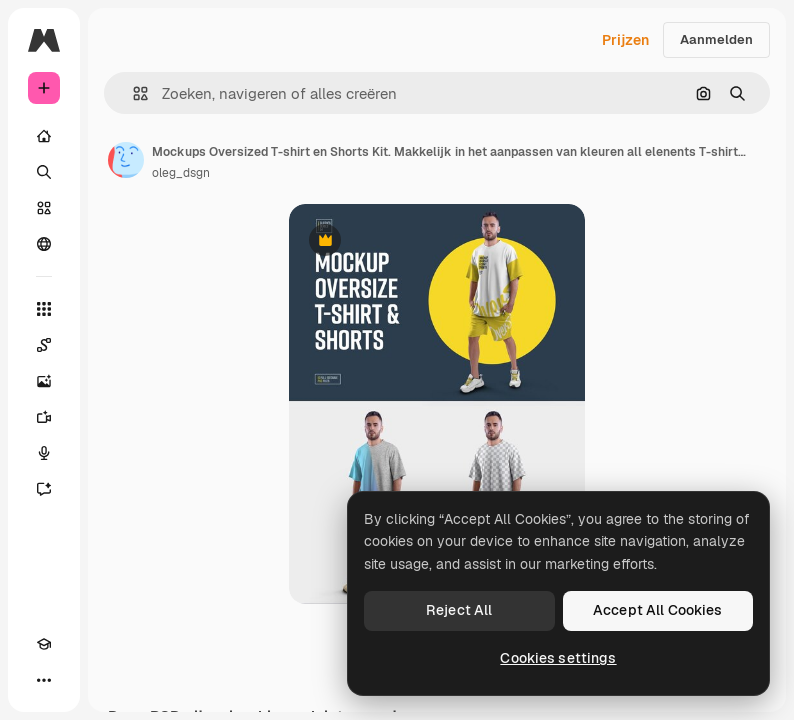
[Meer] (44, 680)
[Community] (44, 244)
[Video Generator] (44, 417)
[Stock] (44, 208)
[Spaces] (44, 345)
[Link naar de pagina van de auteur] (126, 160)
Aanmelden (716, 39)
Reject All (459, 610)
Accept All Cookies (658, 610)
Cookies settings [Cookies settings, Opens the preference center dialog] (558, 658)
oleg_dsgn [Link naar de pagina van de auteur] (181, 173)
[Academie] (44, 644)
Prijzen (625, 40)
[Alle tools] (44, 309)
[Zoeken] (44, 172)
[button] (132, 93)
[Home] (44, 136)
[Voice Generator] (44, 453)
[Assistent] (44, 489)
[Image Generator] (44, 381)
